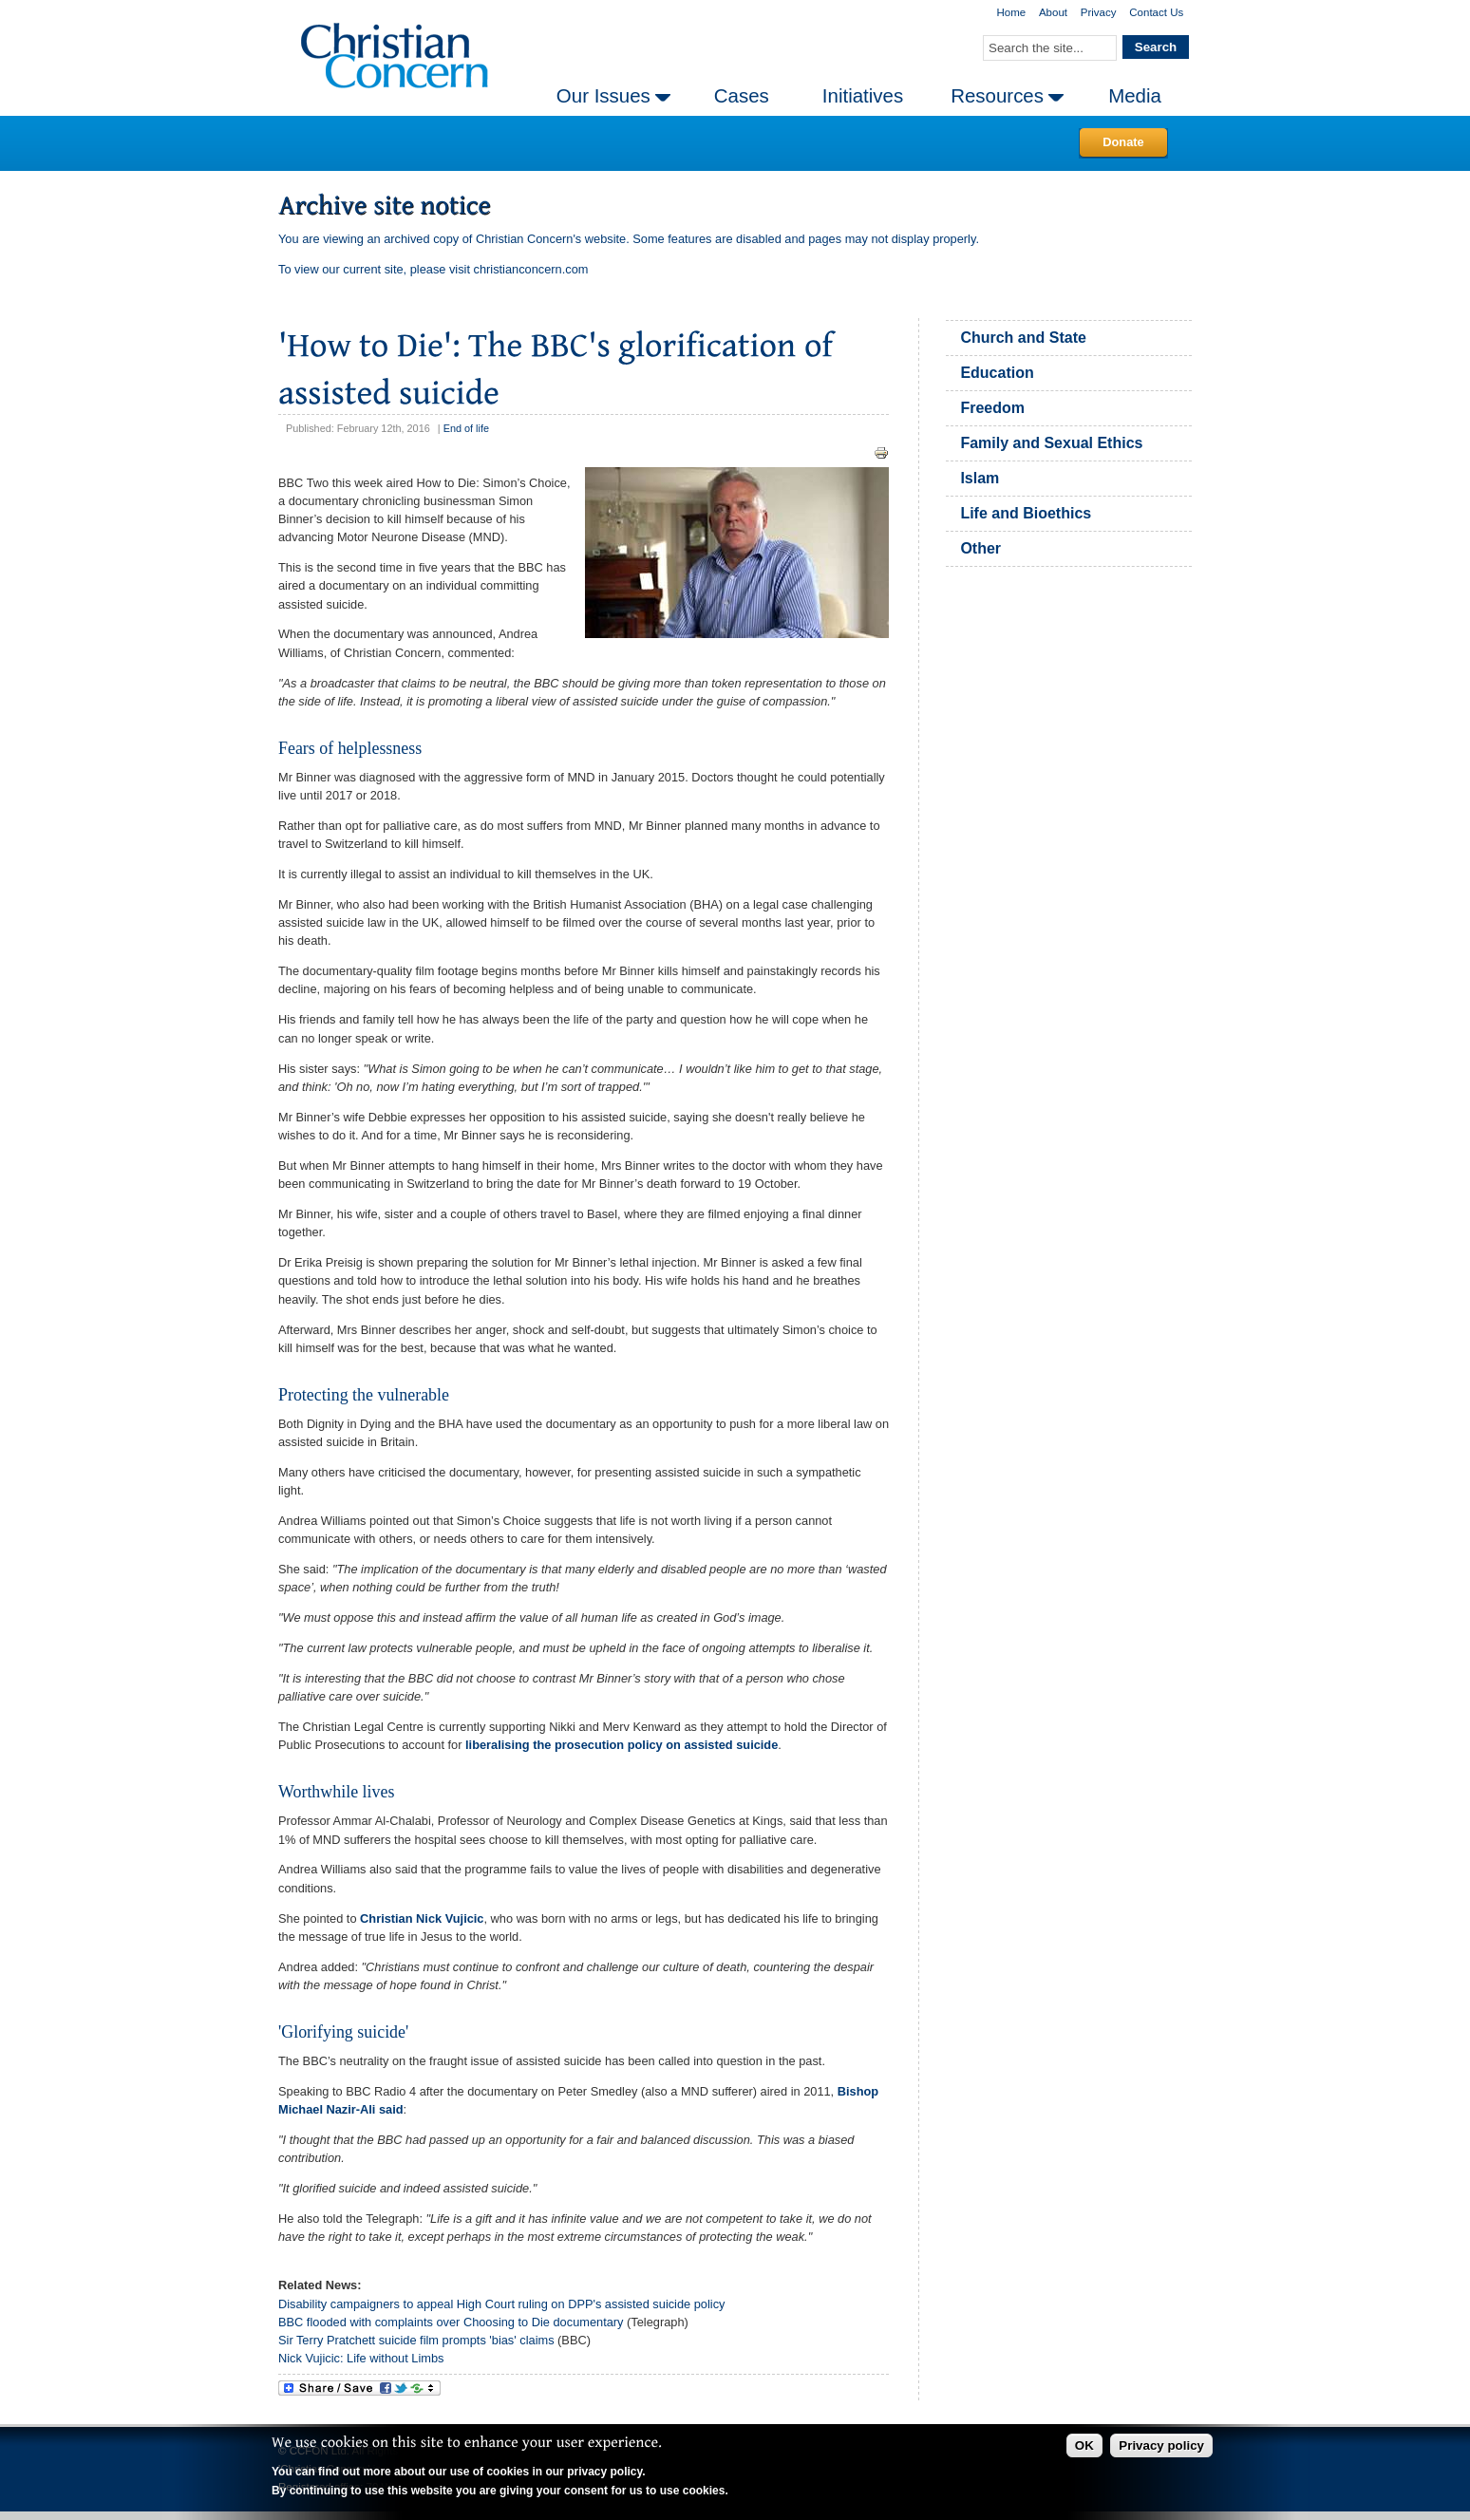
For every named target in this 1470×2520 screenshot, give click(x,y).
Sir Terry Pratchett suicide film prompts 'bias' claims (416, 2340)
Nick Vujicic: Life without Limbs (360, 2358)
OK (1084, 2445)
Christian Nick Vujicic (421, 1918)
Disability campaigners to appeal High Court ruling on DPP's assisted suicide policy (501, 2304)
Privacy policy (1161, 2445)
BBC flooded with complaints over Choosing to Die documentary (450, 2322)
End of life (466, 428)
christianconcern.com (531, 269)
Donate (1122, 142)
